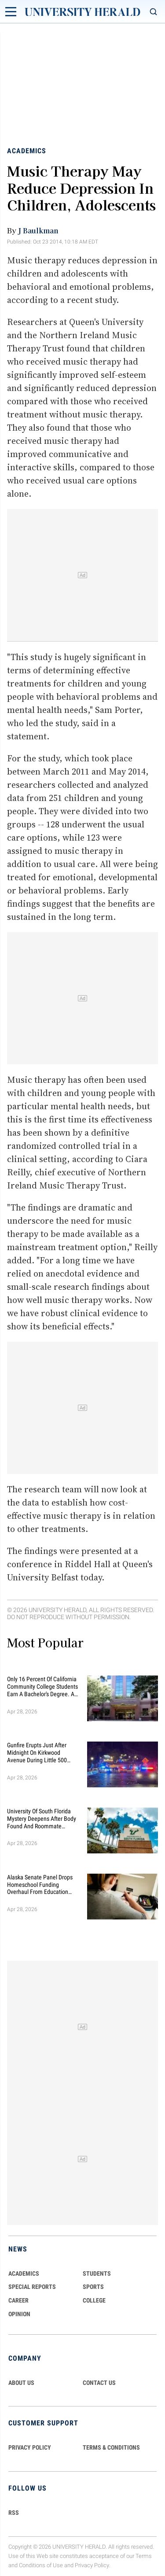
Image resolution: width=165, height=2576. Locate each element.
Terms (144, 2556)
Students (97, 2273)
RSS (13, 2512)
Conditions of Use (41, 2565)
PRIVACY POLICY (29, 2447)
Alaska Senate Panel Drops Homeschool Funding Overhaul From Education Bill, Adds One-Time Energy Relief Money (40, 1885)
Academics (26, 151)
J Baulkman (38, 230)
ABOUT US (21, 2382)
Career (18, 2300)
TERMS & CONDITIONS (111, 2447)
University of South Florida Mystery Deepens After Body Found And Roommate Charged (41, 1819)
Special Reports (32, 2286)
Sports (93, 2286)
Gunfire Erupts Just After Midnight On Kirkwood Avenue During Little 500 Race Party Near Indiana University (37, 1753)
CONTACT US (99, 2382)
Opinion (19, 2314)
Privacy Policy (92, 2565)
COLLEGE (94, 2300)
